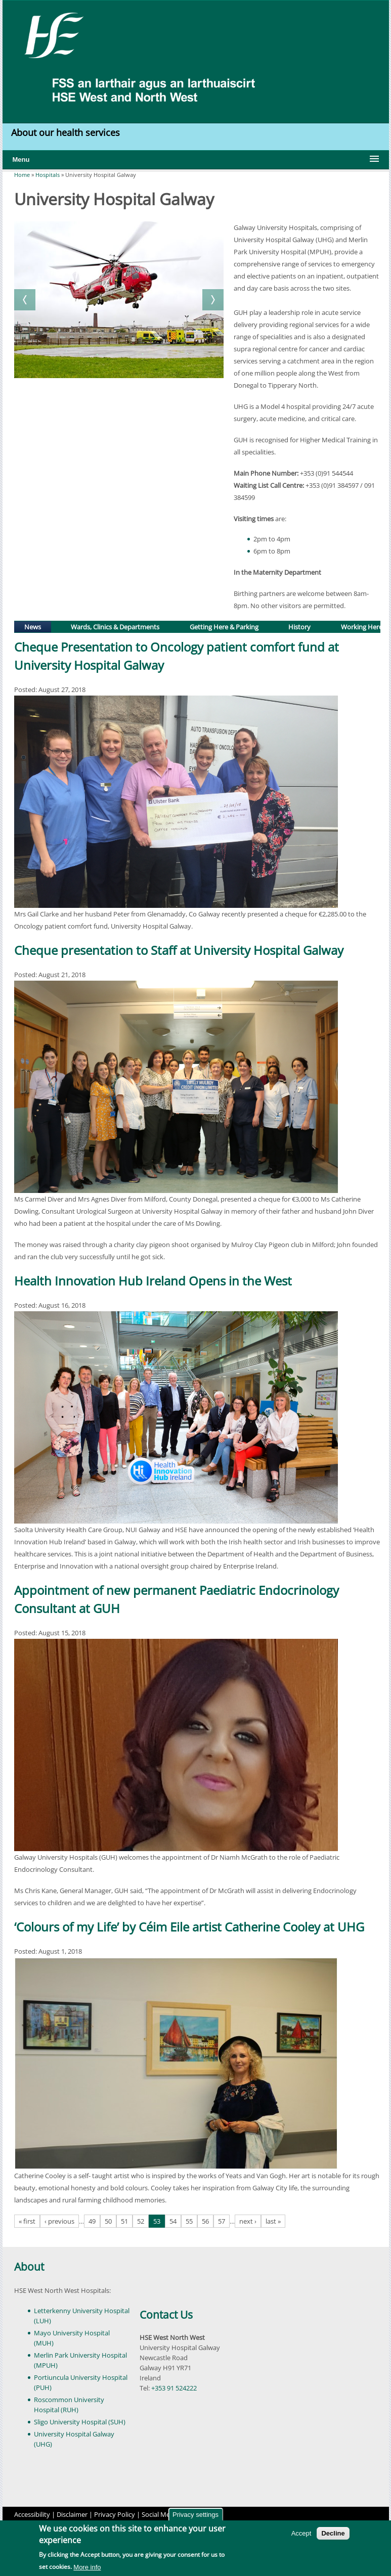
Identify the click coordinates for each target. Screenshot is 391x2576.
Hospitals (47, 174)
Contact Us (166, 2315)
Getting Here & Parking (224, 626)
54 (173, 2221)
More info (87, 2567)
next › (247, 2221)
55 (189, 2221)
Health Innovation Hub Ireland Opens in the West (153, 1280)
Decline (332, 2533)
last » (273, 2221)
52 (140, 2221)
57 (221, 2221)
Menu (21, 159)
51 (124, 2221)
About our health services (66, 132)
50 (108, 2221)
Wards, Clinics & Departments (115, 626)
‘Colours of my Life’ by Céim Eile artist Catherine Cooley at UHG (189, 1926)
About (29, 2267)
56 (205, 2221)
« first (27, 2221)
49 (92, 2221)
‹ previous (59, 2221)
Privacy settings (195, 2514)
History (299, 626)
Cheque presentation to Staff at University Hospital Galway (178, 950)
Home (22, 174)
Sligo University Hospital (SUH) (79, 2421)
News (37, 626)
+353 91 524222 (174, 2388)
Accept (301, 2533)
